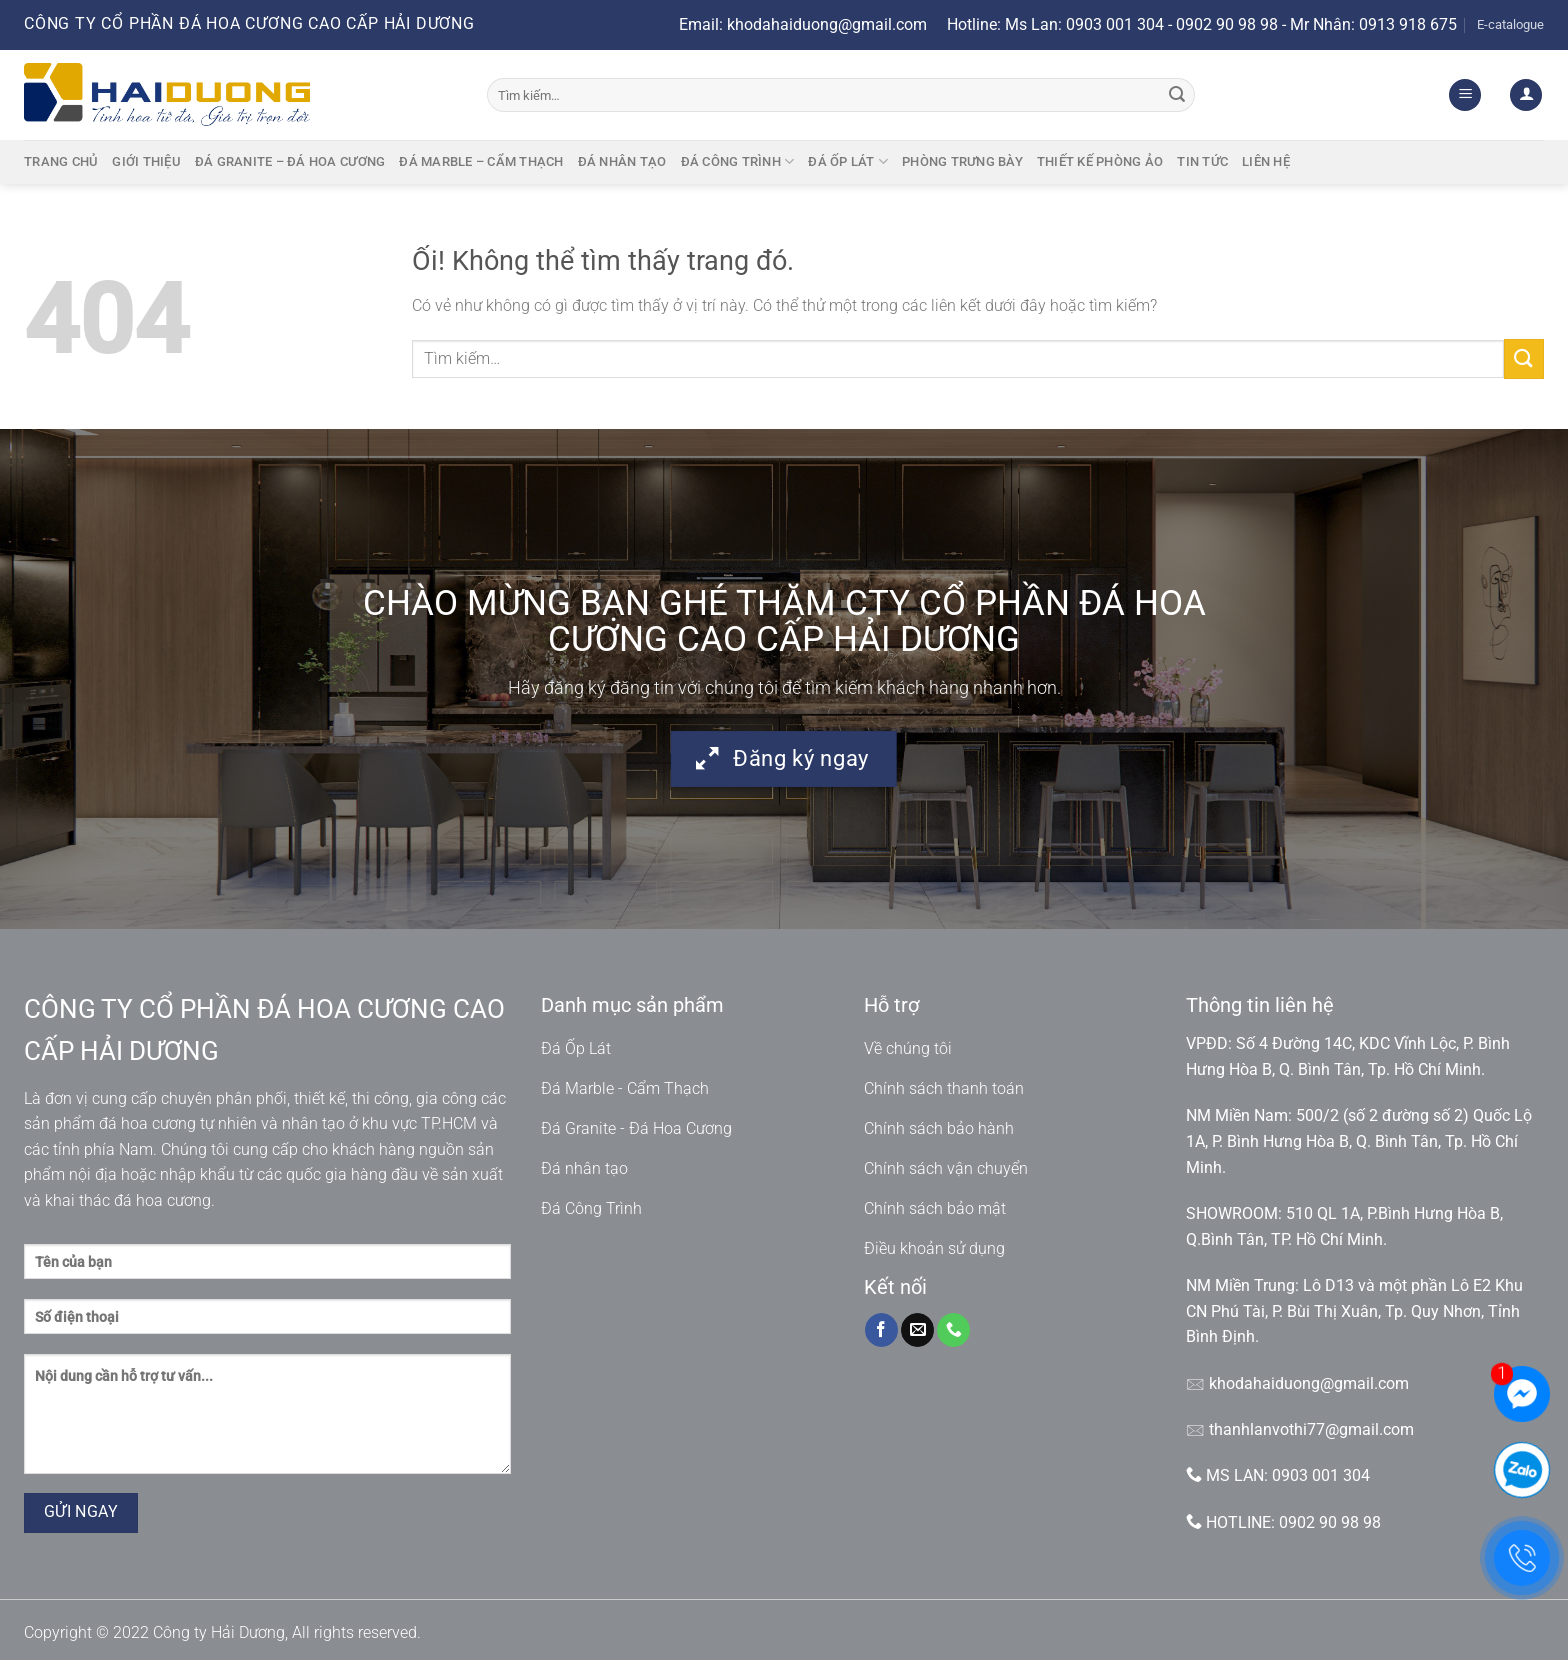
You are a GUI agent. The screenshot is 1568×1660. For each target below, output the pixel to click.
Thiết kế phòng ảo (1100, 161)
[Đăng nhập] (1526, 95)
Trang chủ (61, 161)
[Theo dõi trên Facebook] (881, 1330)
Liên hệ (1266, 161)
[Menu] (1465, 95)
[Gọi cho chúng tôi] (953, 1330)
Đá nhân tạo (622, 161)
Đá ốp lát (848, 161)
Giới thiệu (146, 161)
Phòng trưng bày (962, 161)
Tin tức (1202, 161)
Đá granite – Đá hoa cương (290, 161)
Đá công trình (738, 161)
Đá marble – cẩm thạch (481, 161)
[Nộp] (1177, 95)
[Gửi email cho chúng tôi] (917, 1330)
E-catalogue (1510, 24)
